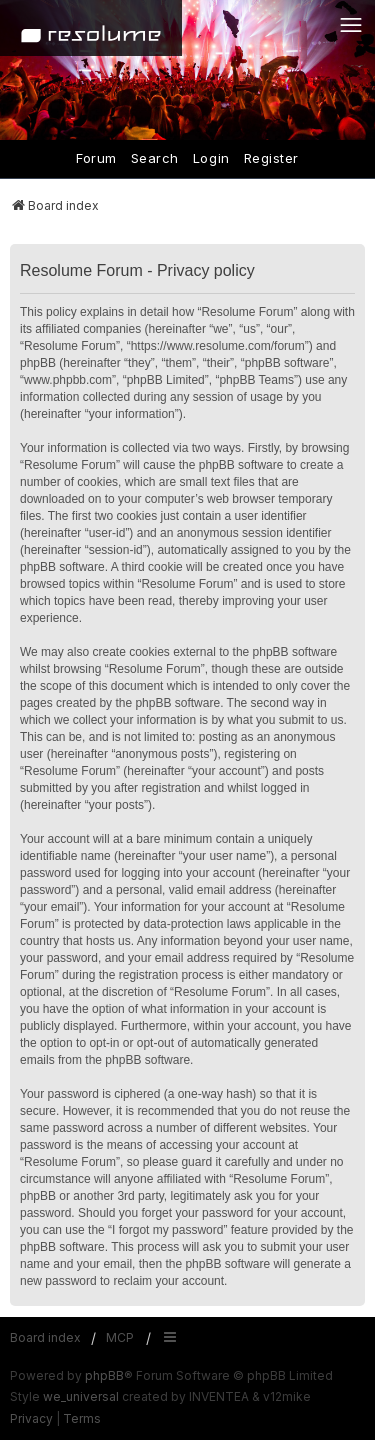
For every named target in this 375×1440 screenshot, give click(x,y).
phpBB (104, 1375)
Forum (96, 158)
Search (155, 158)
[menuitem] (31, 1419)
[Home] (91, 28)
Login (211, 158)
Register (271, 158)
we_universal (81, 1396)
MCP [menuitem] (120, 1337)
